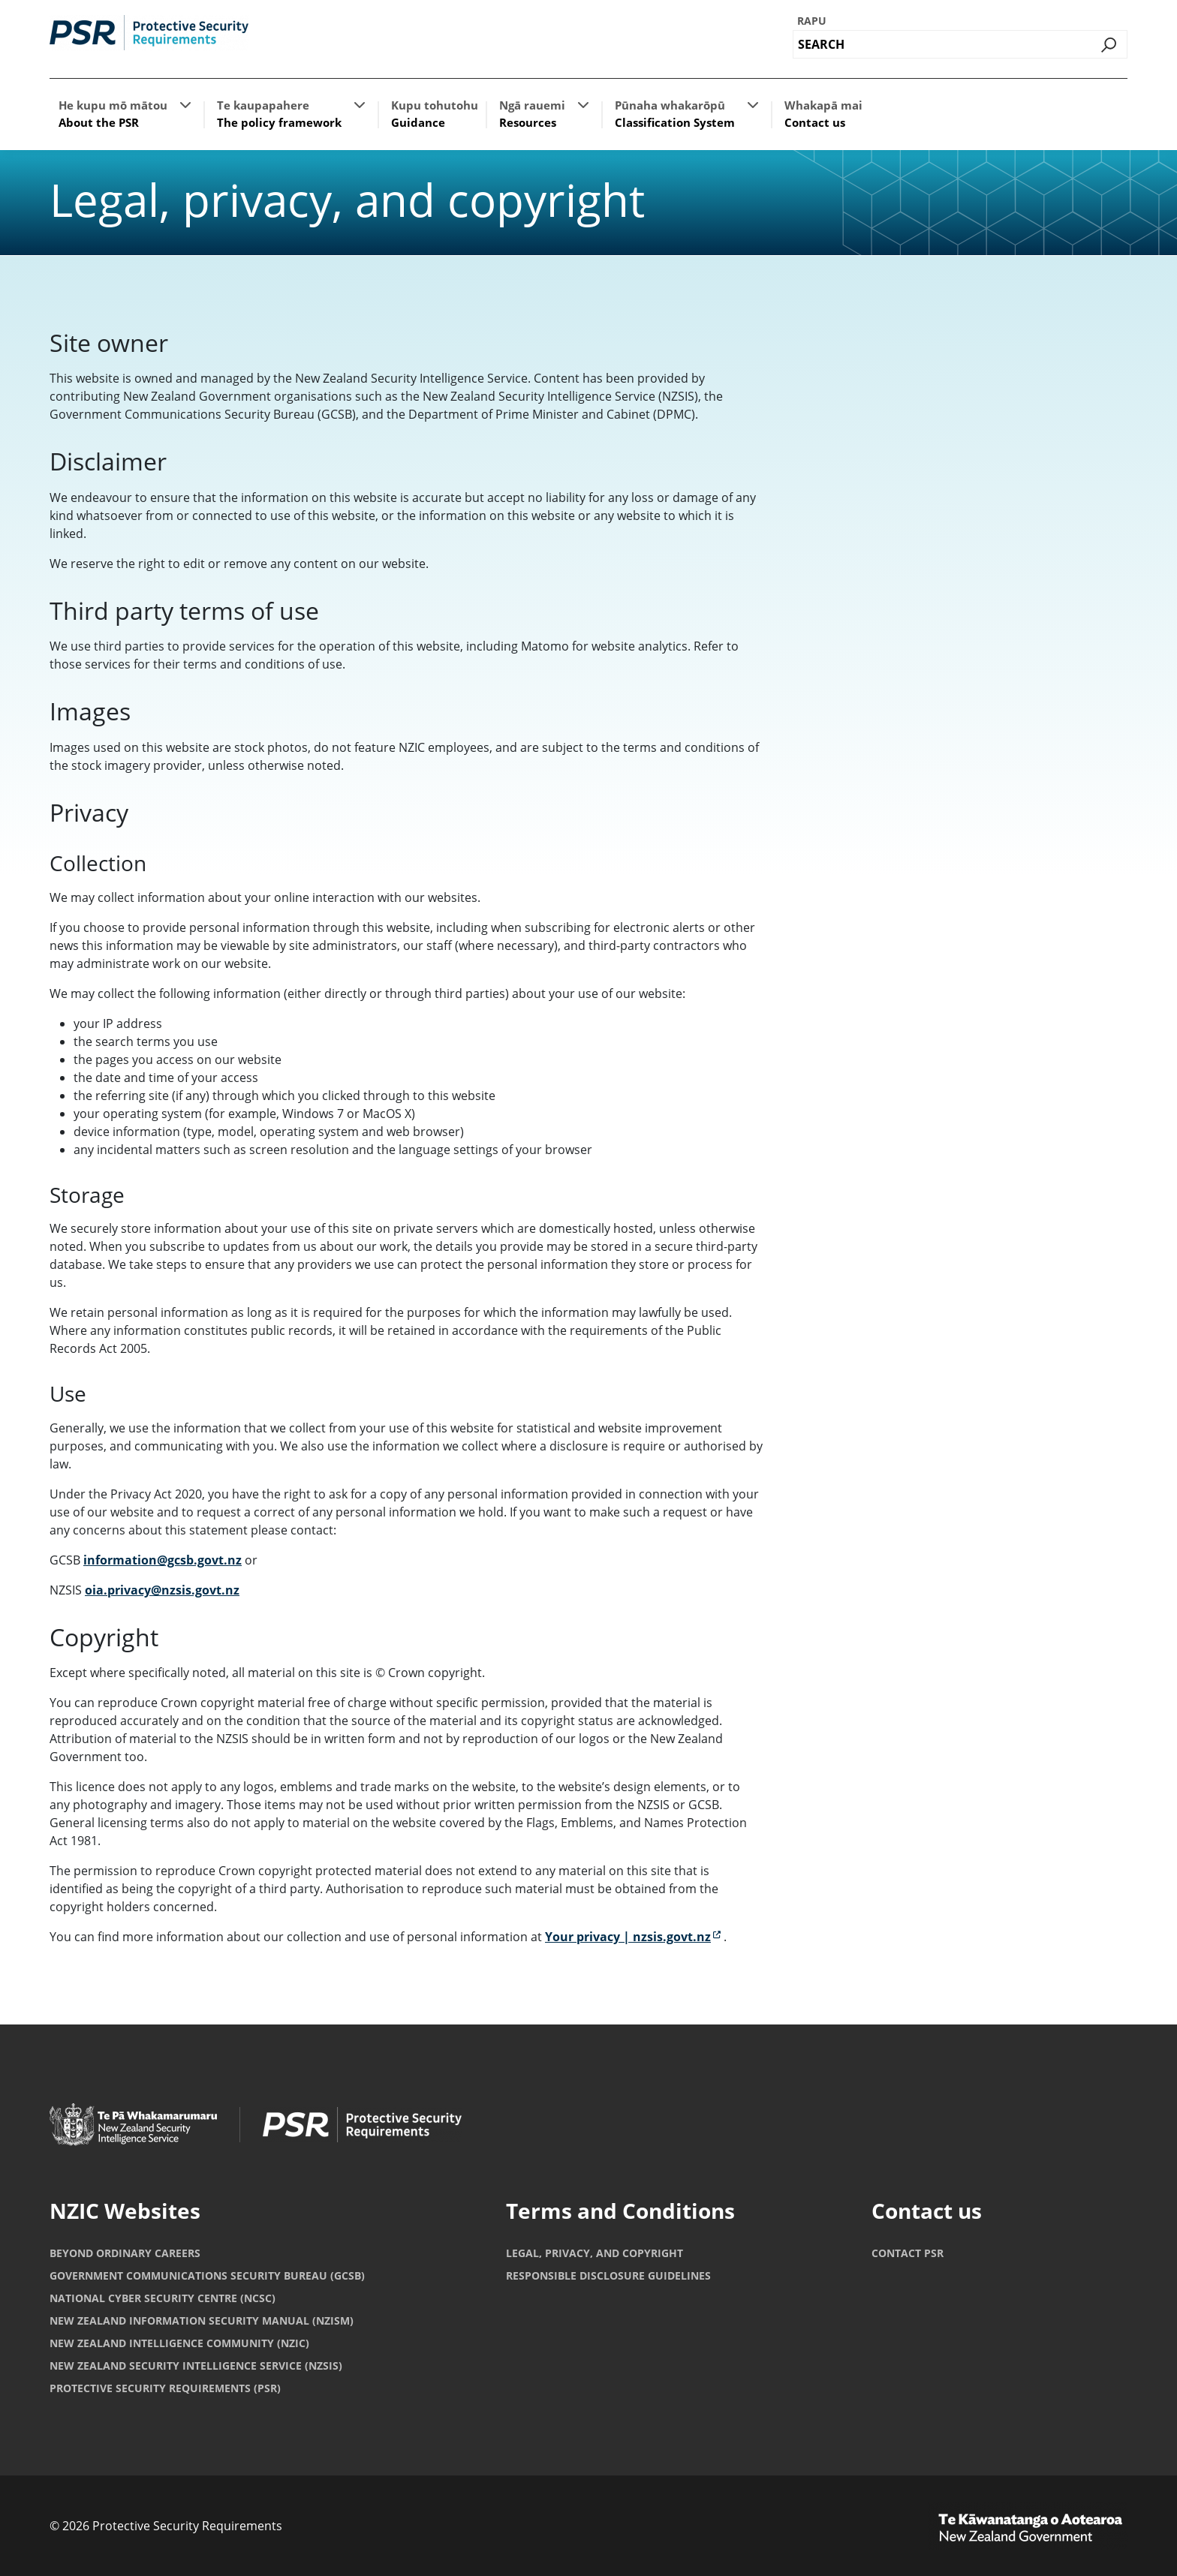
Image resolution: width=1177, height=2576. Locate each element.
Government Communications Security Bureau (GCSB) (207, 2275)
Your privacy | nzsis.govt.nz (633, 1936)
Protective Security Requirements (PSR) (165, 2388)
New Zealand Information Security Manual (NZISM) (202, 2320)
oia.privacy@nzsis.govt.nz (162, 1590)
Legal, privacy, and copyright (594, 2253)
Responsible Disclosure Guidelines (608, 2275)
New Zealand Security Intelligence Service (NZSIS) (196, 2365)
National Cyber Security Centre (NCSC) (162, 2298)
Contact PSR (907, 2253)
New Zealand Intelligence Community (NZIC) (179, 2343)
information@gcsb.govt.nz (162, 1560)
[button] (185, 104)
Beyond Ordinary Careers (125, 2253)
